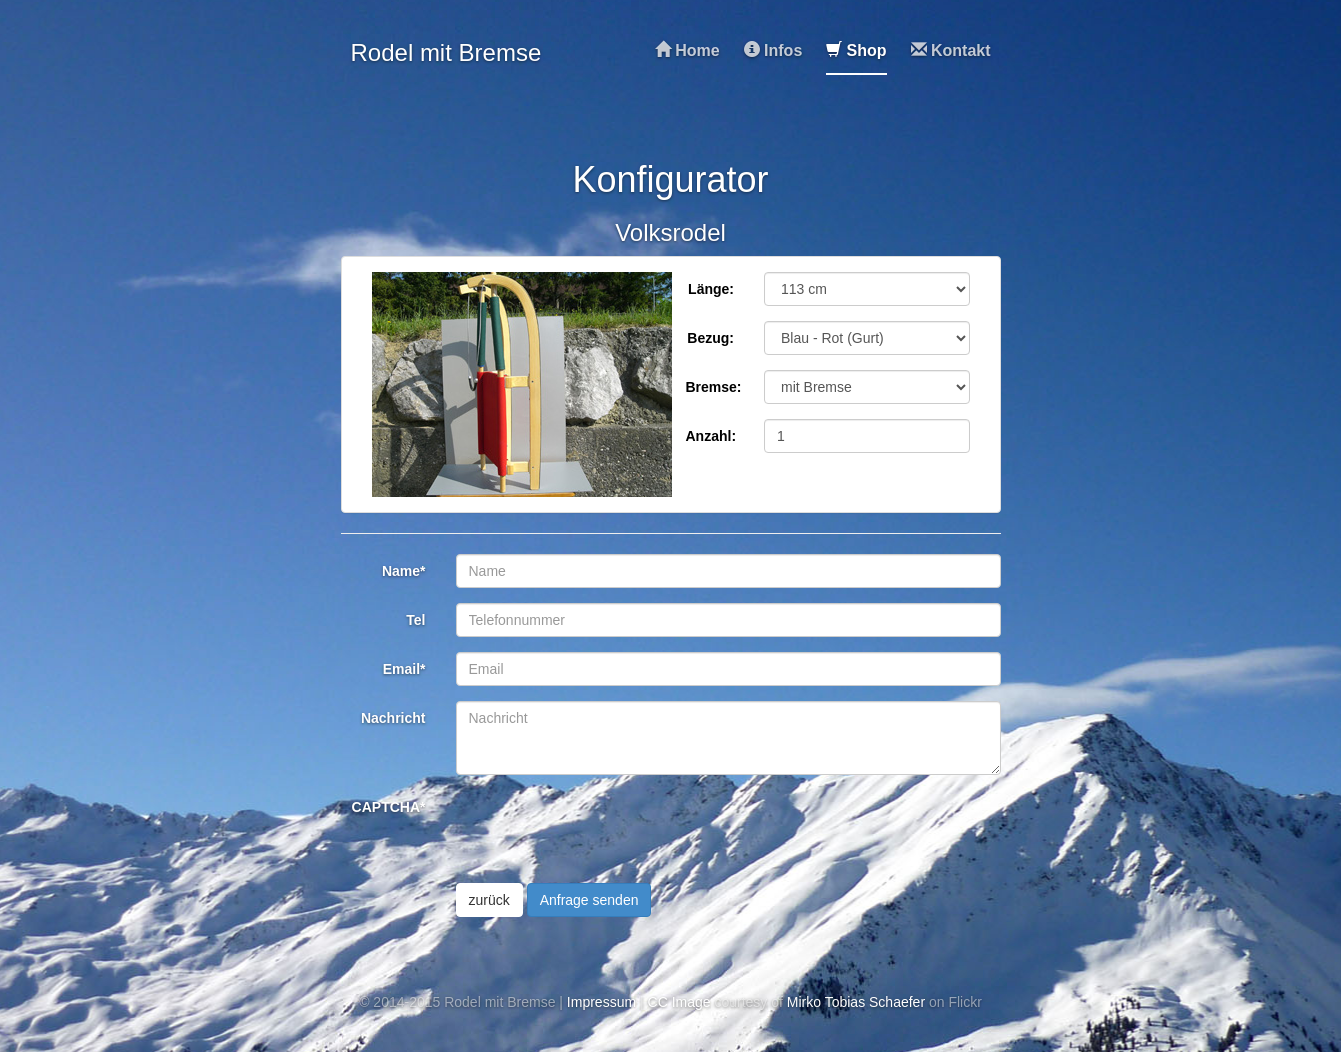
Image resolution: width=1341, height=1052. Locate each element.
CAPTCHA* (389, 807)
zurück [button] (489, 900)
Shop (856, 50)
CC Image (679, 1002)
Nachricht (393, 718)
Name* (404, 571)
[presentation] (608, 829)
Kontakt (951, 50)
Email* (404, 669)
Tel (415, 620)
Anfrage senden (589, 900)
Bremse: (714, 387)
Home (687, 50)
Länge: (711, 289)
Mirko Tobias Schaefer (856, 1002)
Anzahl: (711, 436)
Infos (773, 50)
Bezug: (710, 338)
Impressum (601, 1002)
